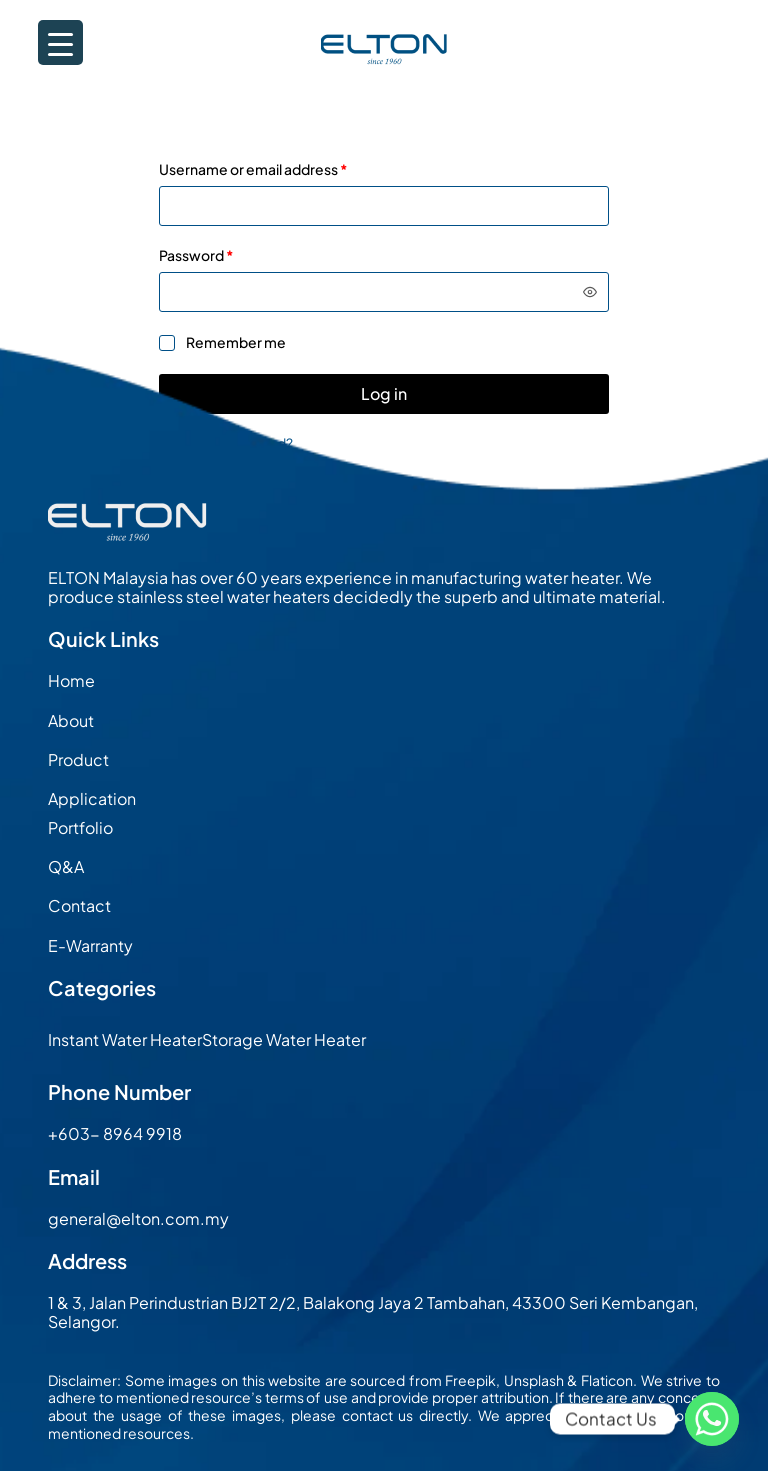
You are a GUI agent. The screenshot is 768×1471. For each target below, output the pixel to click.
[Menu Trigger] (60, 42)
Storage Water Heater (284, 1039)
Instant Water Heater (125, 1039)
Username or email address (283, 169)
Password (226, 255)
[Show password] (590, 292)
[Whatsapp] (712, 1419)
